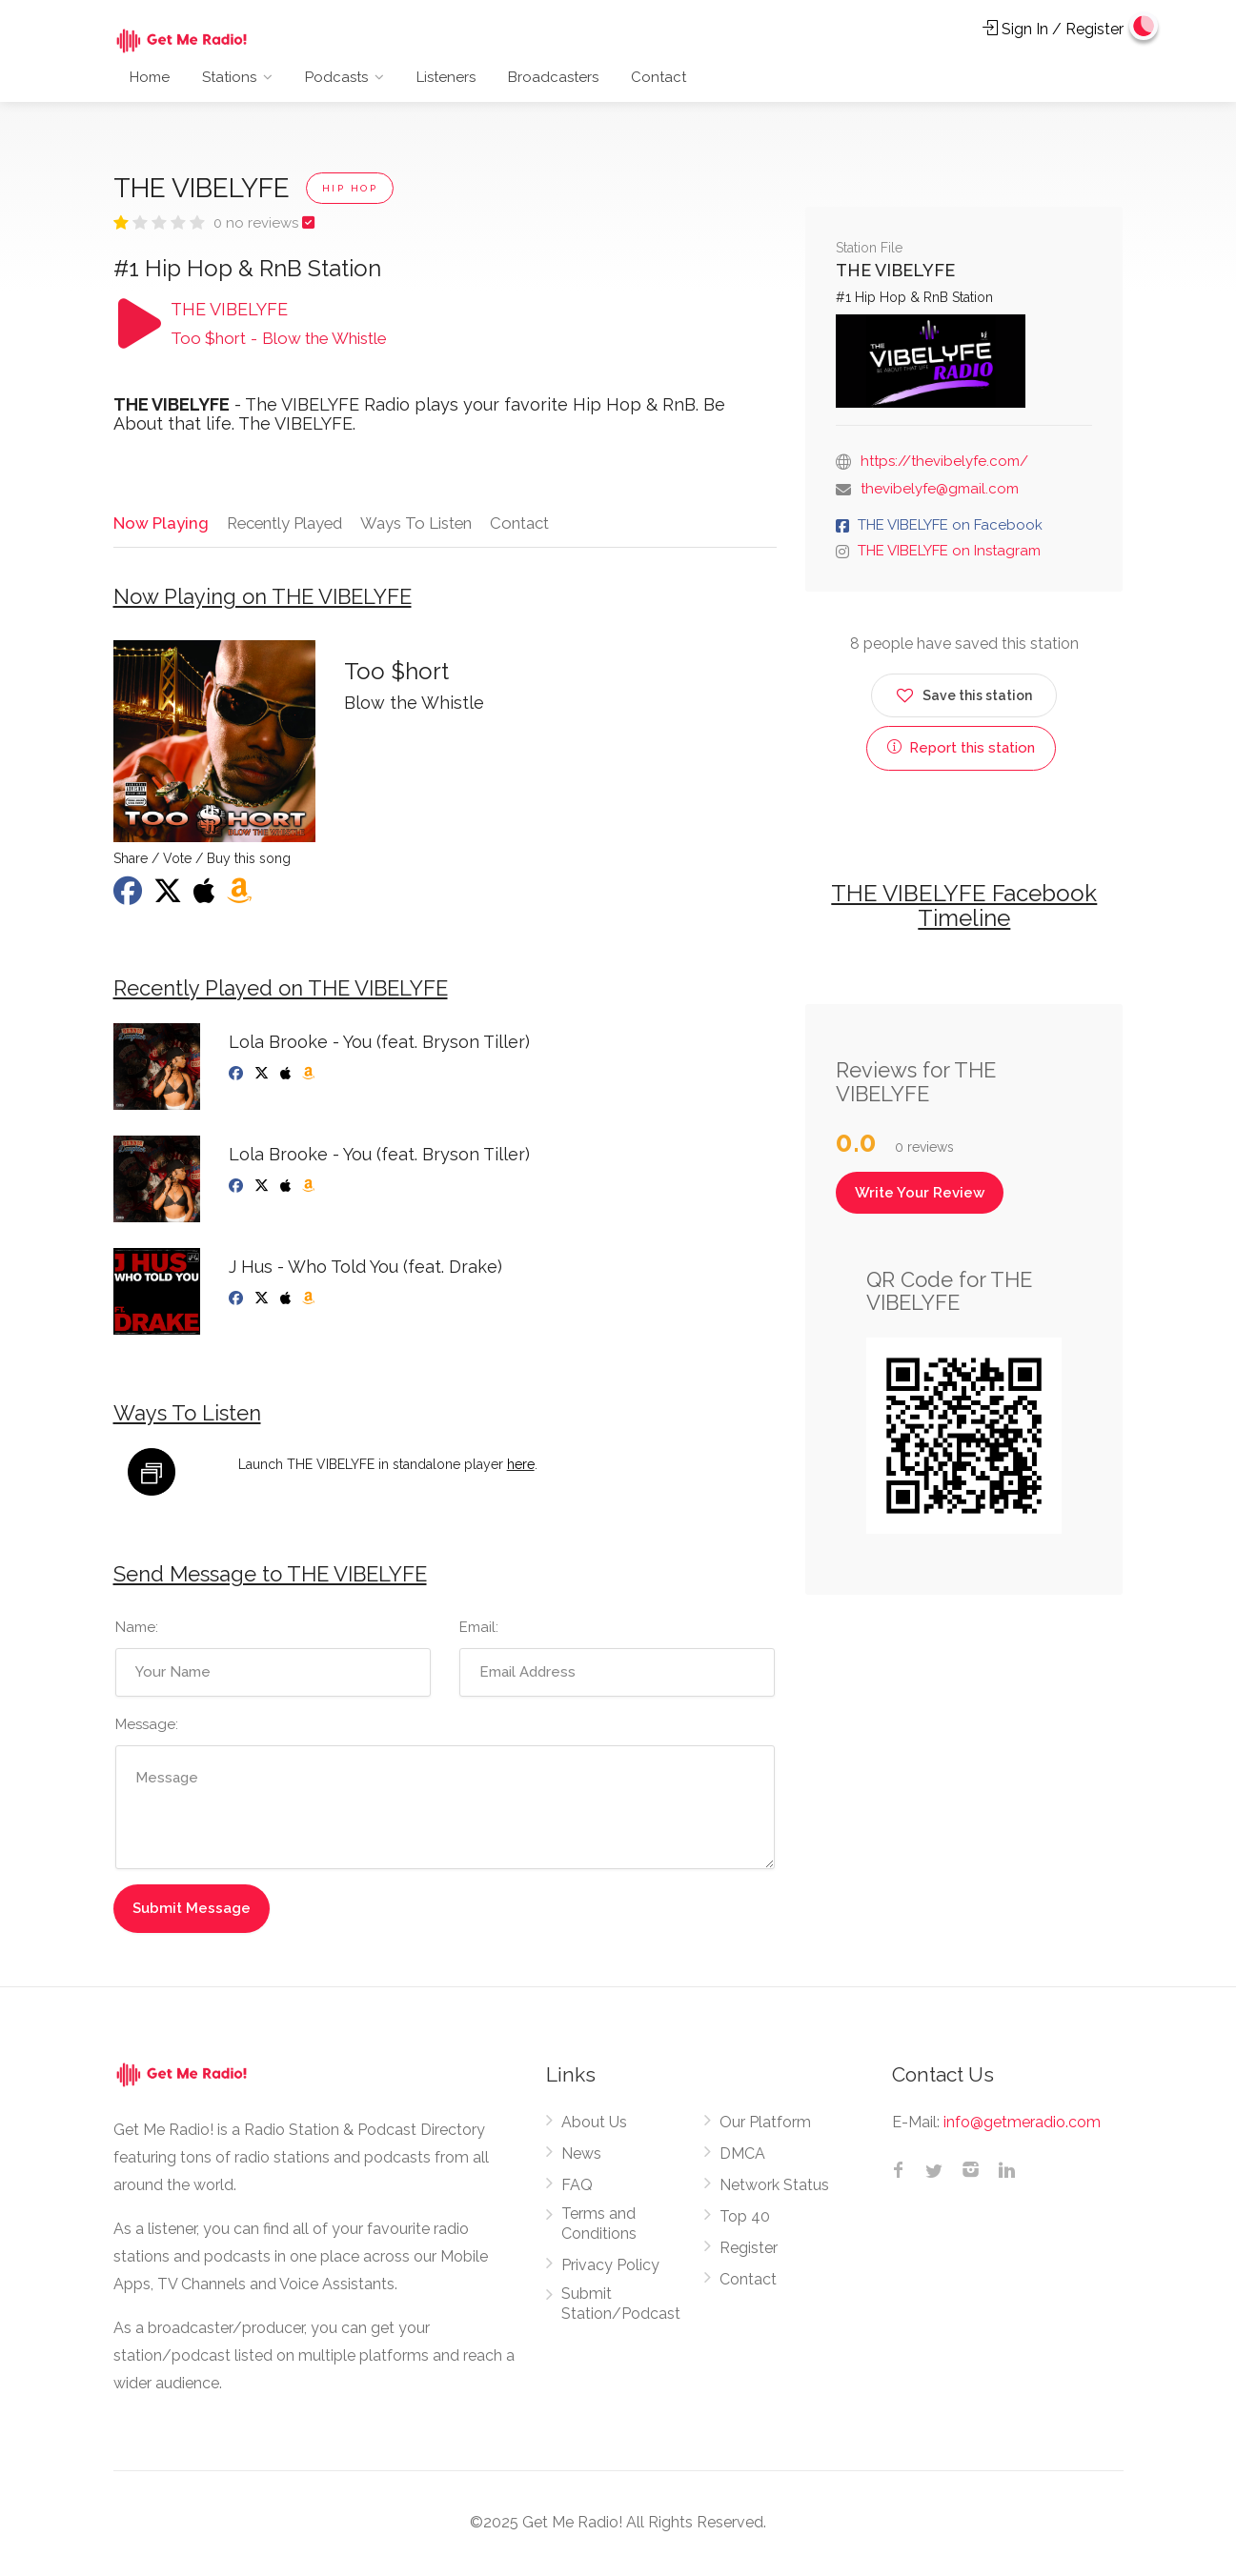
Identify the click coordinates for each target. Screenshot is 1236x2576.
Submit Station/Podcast (620, 2306)
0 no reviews (257, 222)
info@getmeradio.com (1022, 2125)
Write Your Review (919, 1192)
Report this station (961, 747)
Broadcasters (553, 77)
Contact (658, 77)
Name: (136, 1630)
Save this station (964, 692)
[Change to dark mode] (1141, 28)
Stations (229, 77)
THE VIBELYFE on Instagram (949, 550)
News (581, 2156)
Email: (478, 1630)
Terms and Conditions (599, 2226)
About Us (594, 2125)
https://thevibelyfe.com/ (944, 461)
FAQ (577, 2188)
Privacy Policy (610, 2268)
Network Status (774, 2188)
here (521, 1468)
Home (150, 77)
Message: (146, 1727)
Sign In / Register (1053, 29)
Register (748, 2251)
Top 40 (744, 2219)
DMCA (742, 2156)
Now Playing (159, 522)
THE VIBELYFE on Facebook (950, 524)
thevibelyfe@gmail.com (940, 488)
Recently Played (283, 522)
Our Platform (765, 2125)
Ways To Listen (417, 522)
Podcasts (336, 77)
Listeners (446, 77)
